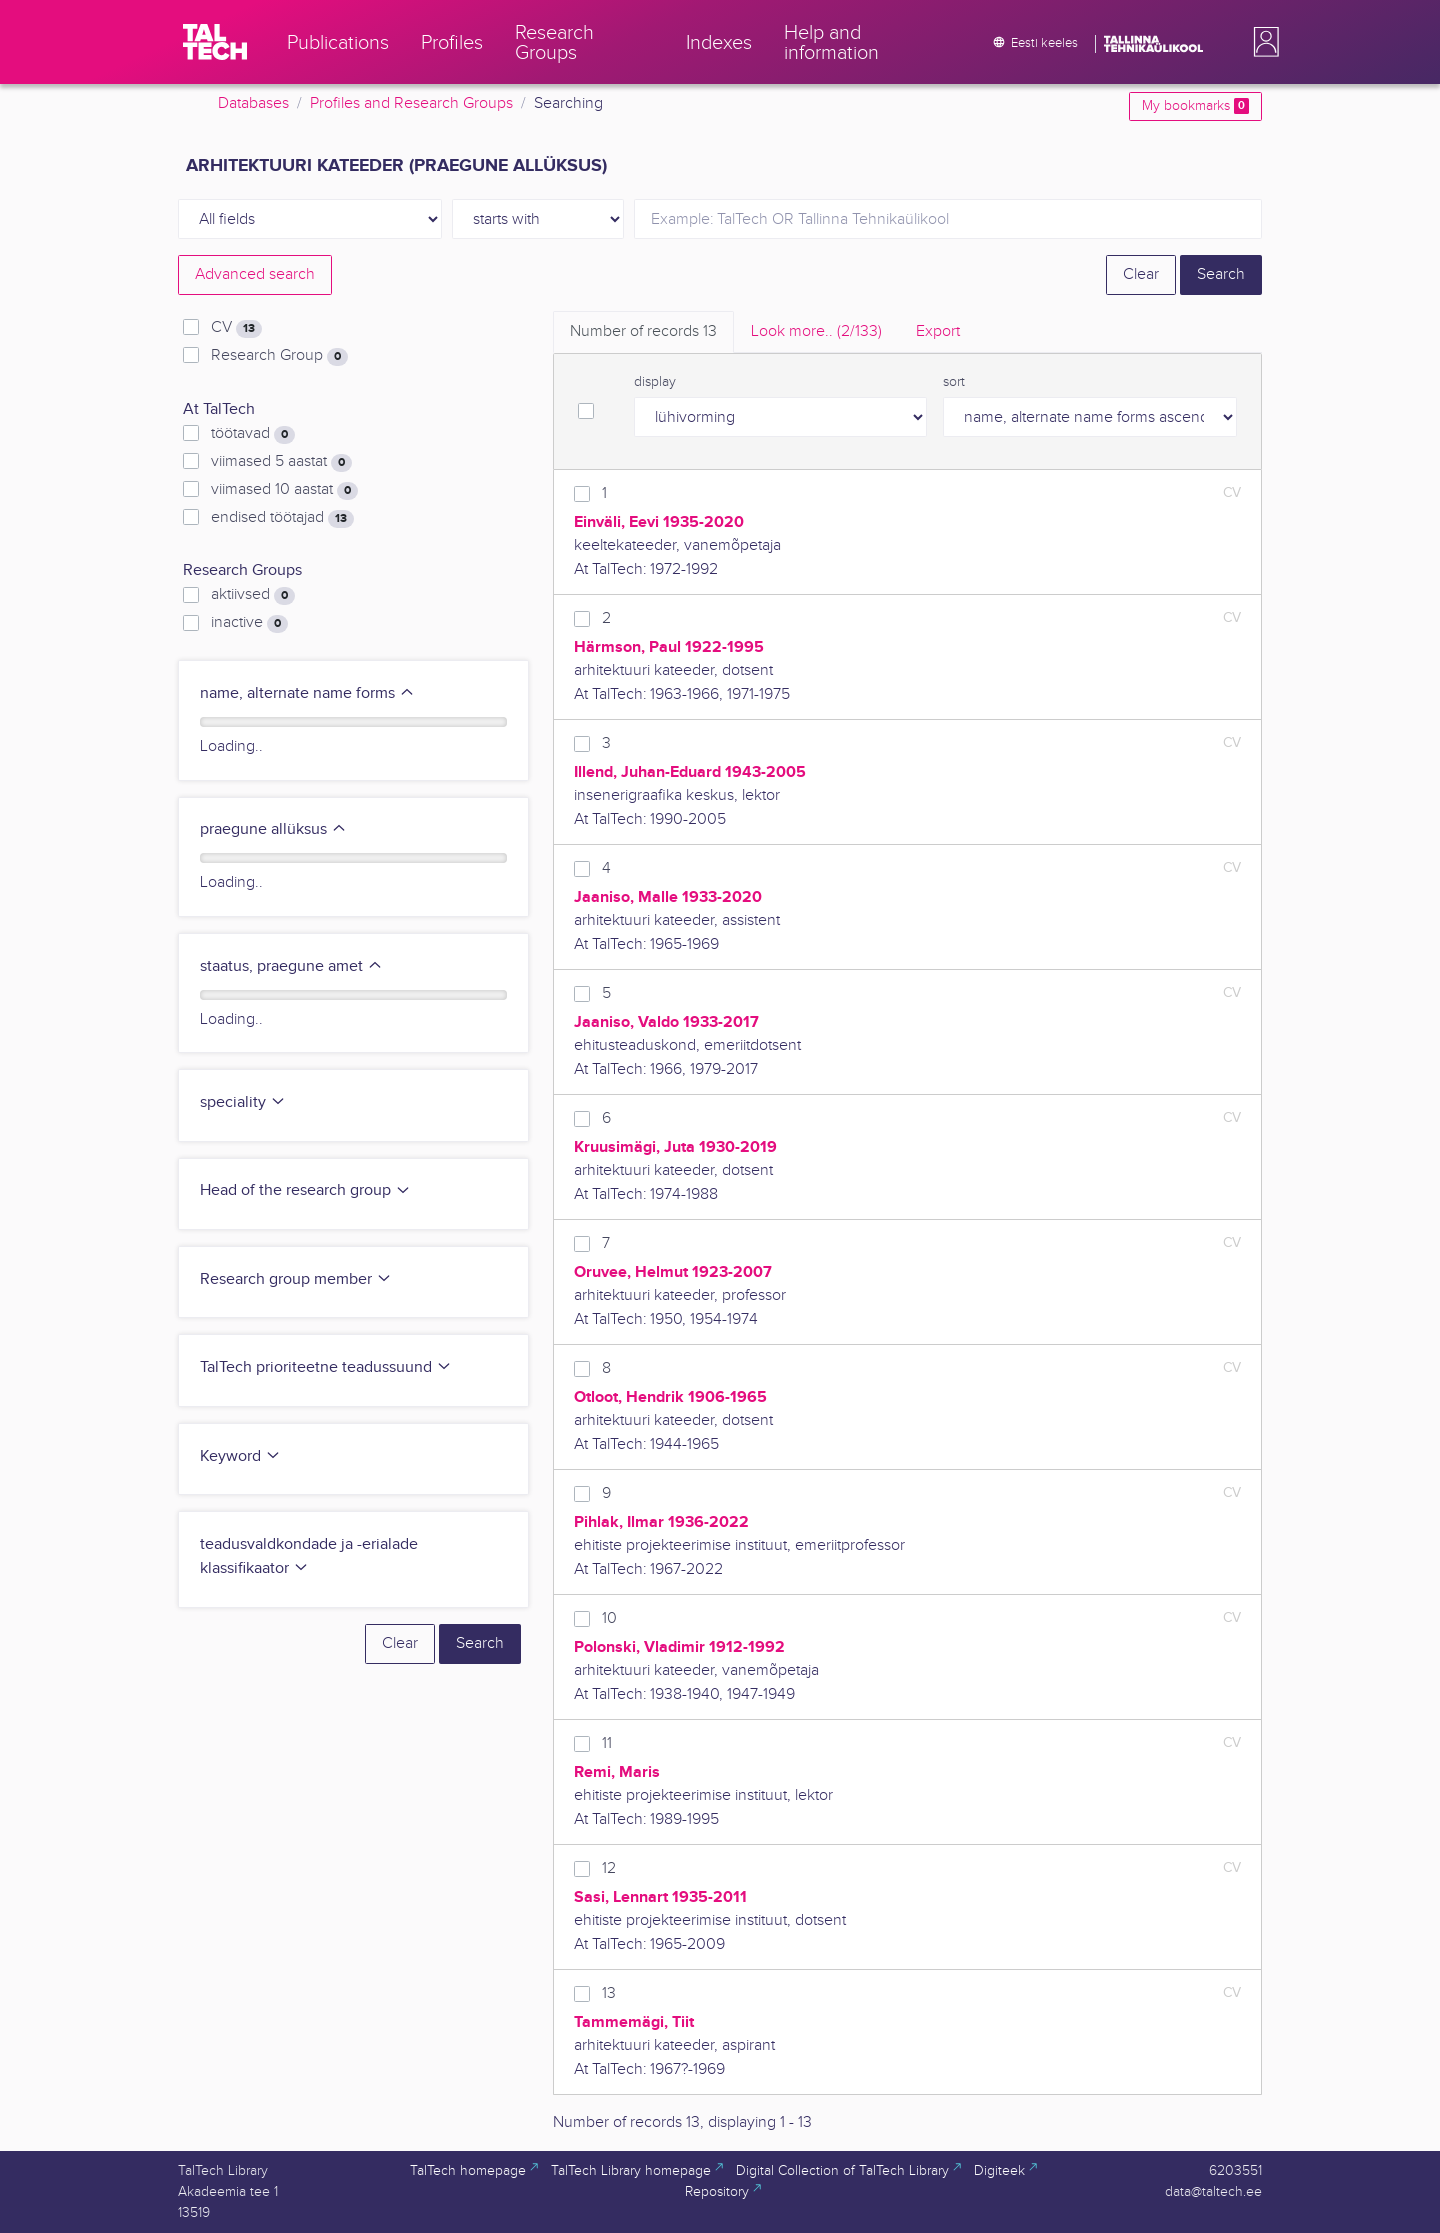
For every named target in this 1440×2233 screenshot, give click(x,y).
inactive (249, 623)
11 (607, 1743)
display (655, 382)
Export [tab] (938, 331)
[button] (1262, 42)
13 (609, 1993)
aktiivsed (253, 595)
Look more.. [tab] (816, 331)
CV (236, 328)
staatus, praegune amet (291, 966)
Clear (1141, 274)
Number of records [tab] (643, 331)
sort (954, 382)
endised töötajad (282, 518)
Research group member (296, 1279)
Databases (253, 103)
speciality (243, 1102)
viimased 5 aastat (281, 462)
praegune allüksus (273, 829)
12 (609, 1868)
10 (609, 1618)
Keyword (240, 1456)
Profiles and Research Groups (411, 103)
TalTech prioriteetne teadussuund (326, 1367)
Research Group (279, 356)
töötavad (253, 434)
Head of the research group (305, 1190)
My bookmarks (1195, 106)
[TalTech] (215, 42)
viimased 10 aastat (284, 490)
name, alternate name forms (307, 693)
